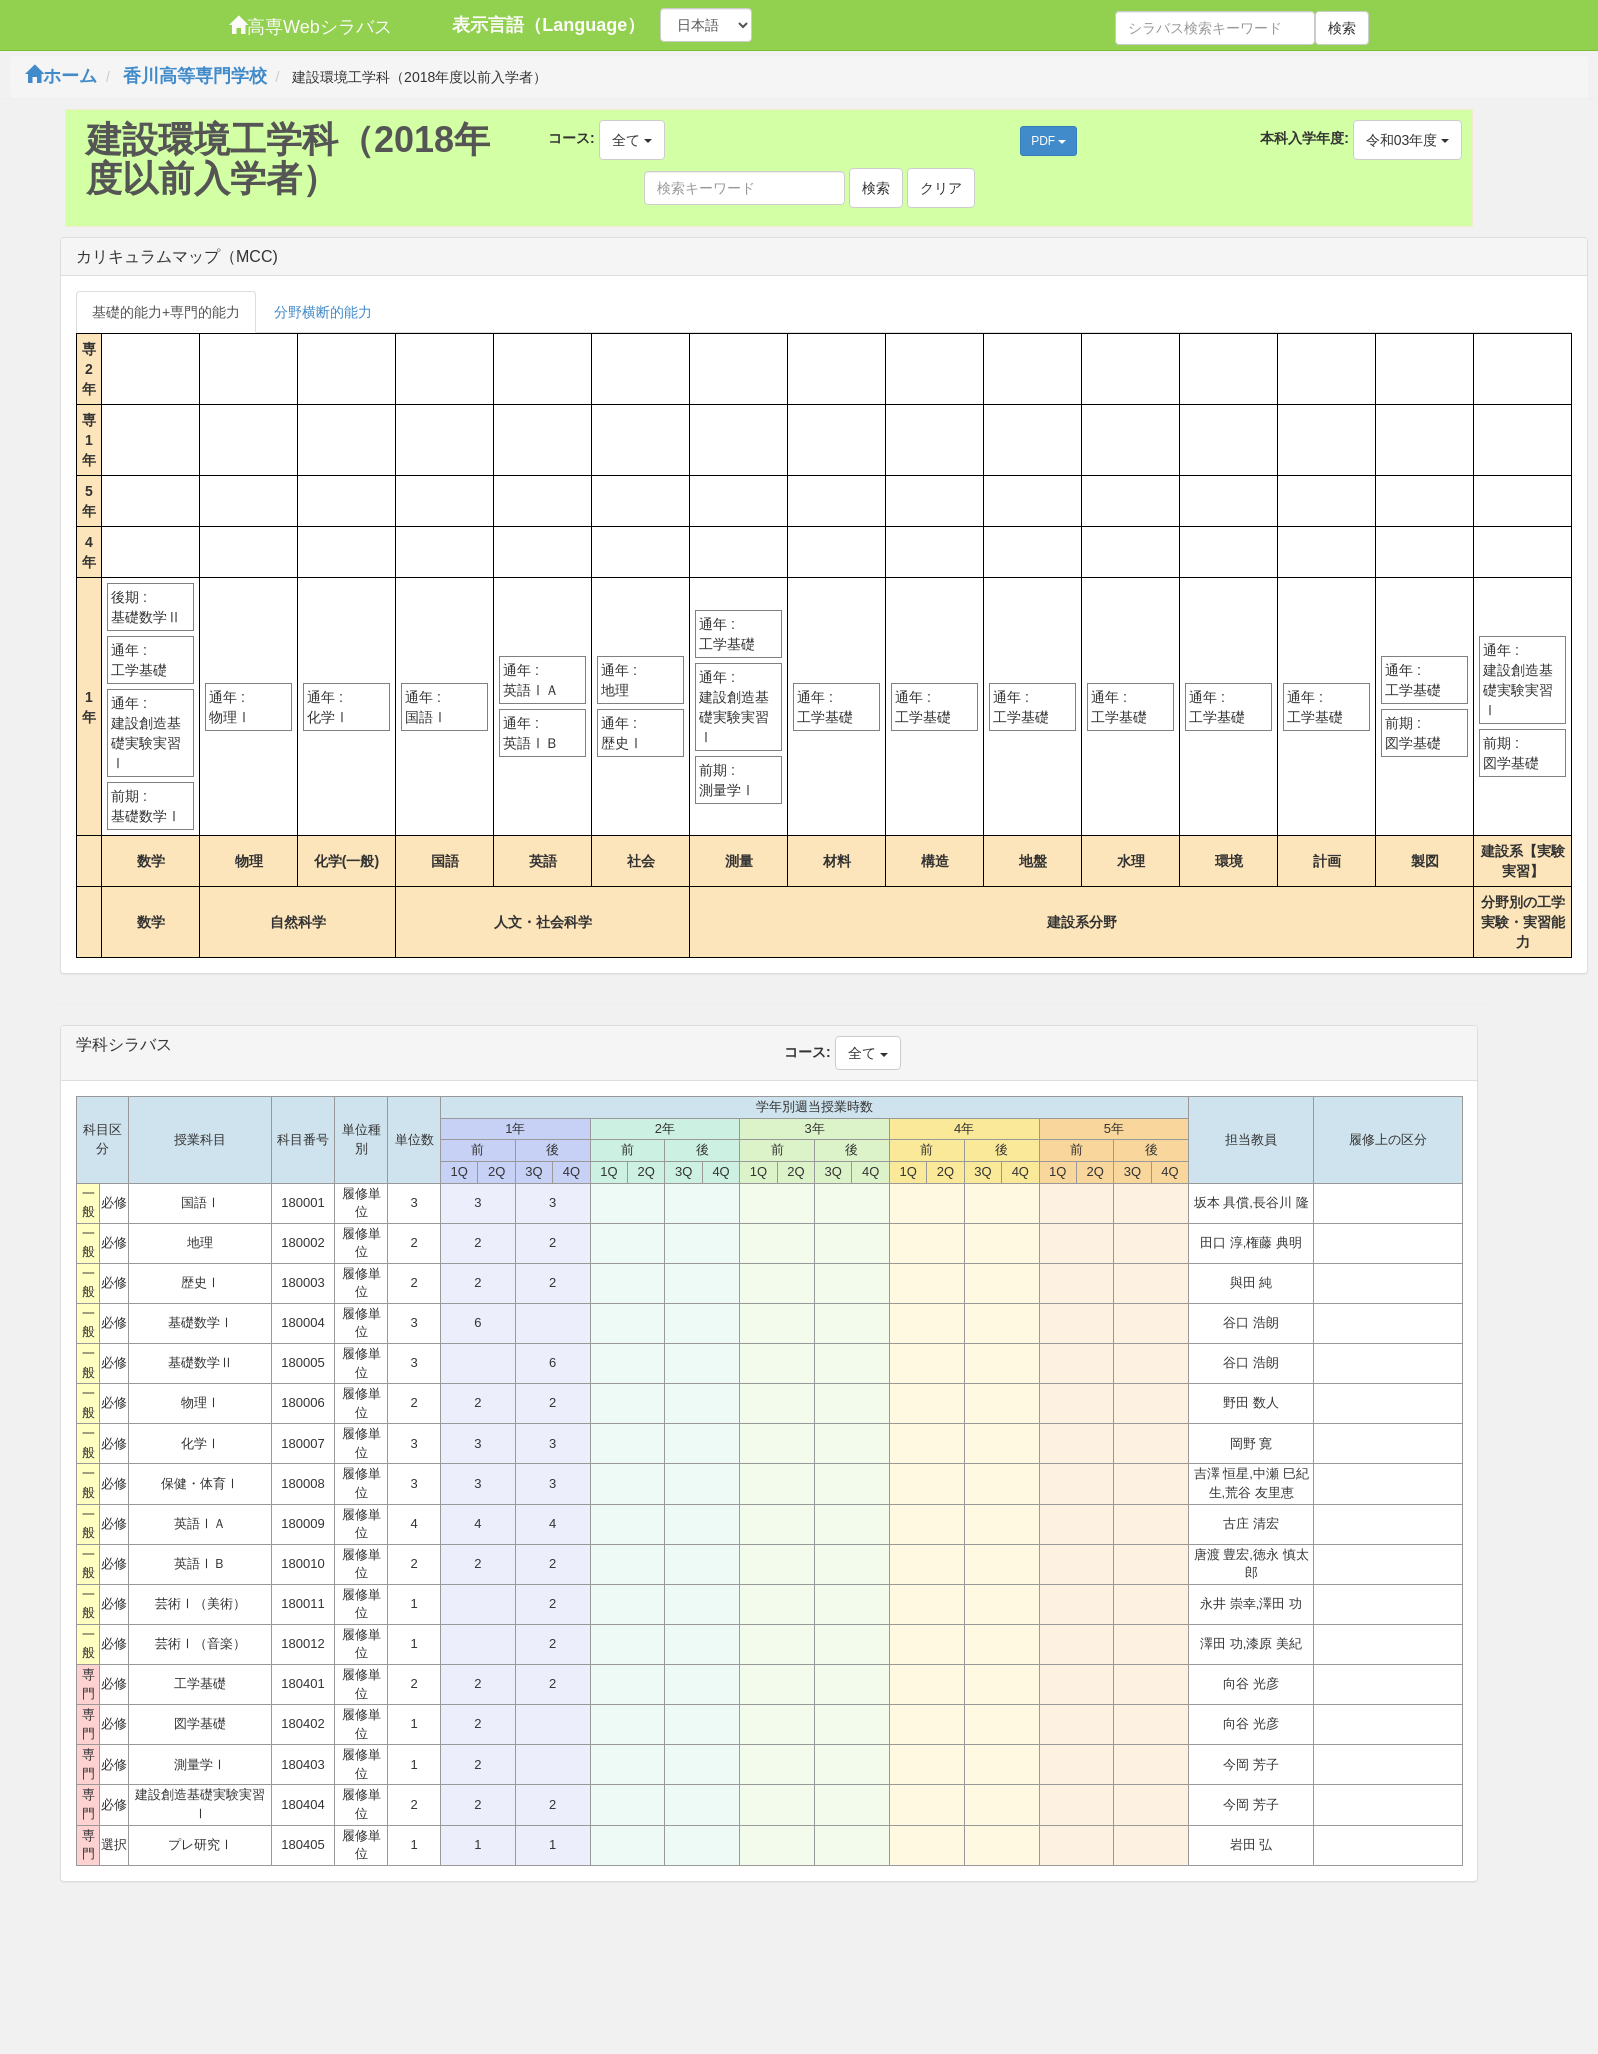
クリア (941, 188)
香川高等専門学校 (195, 76)
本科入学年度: (1304, 138)
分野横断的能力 (323, 312)
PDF (1048, 141)
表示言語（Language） (548, 25)
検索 (1342, 28)
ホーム (61, 76)
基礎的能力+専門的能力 (166, 312)
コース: (571, 138)
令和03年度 (1407, 140)
